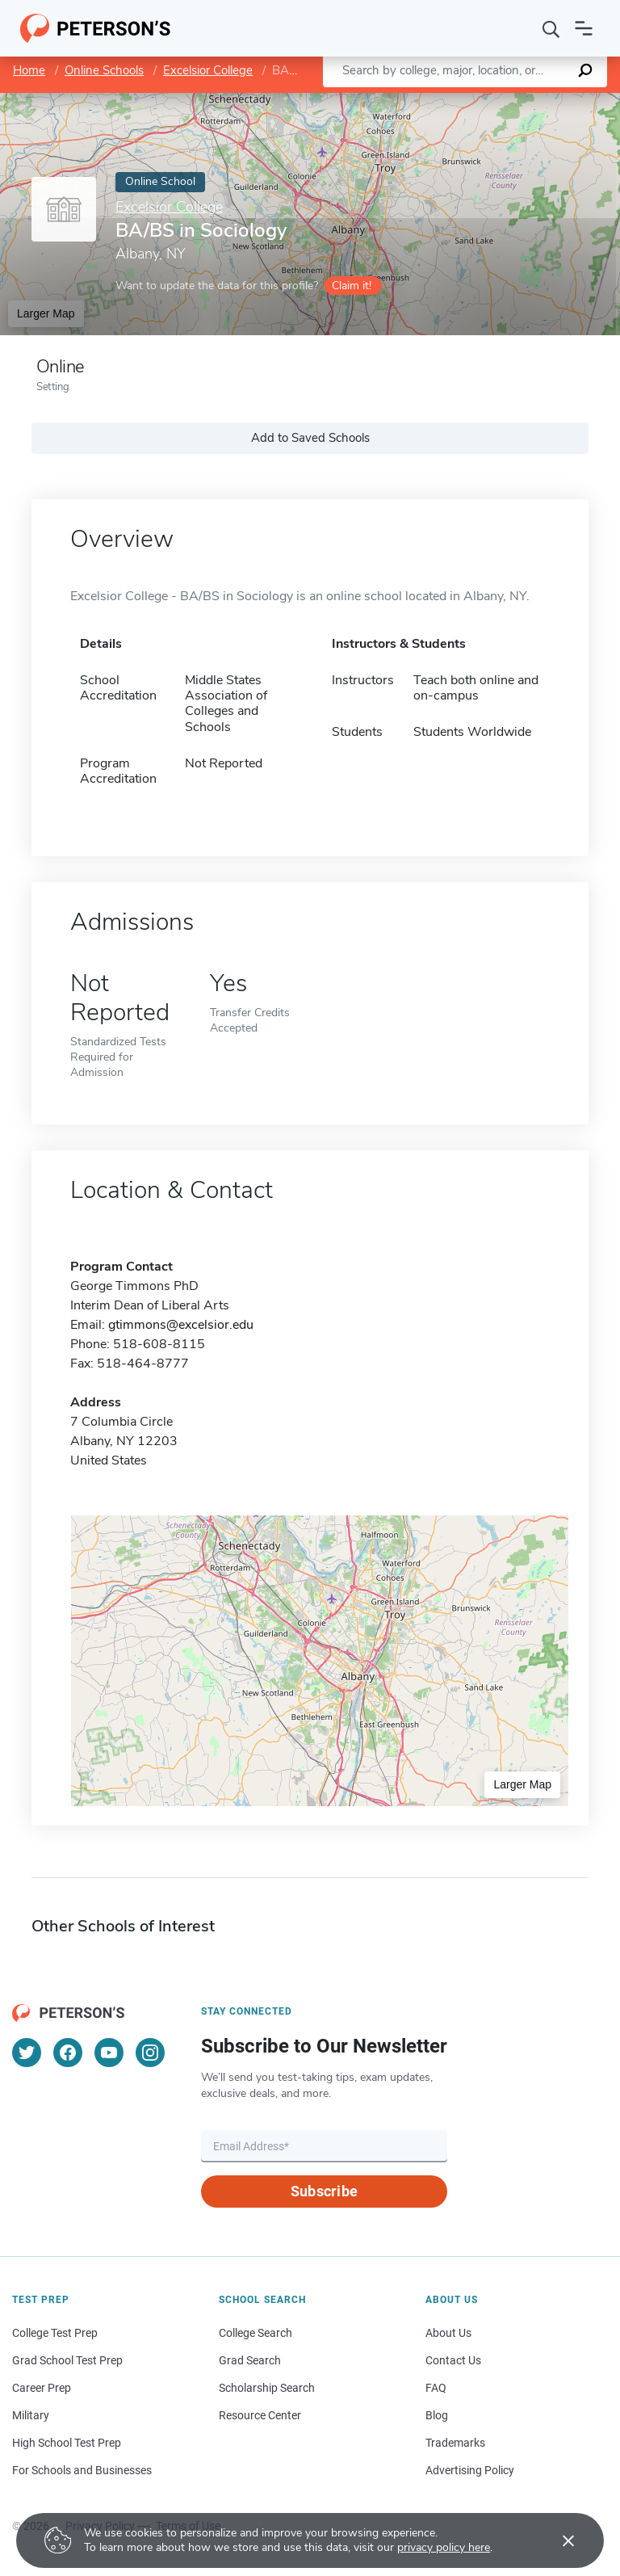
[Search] (551, 28)
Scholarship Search (267, 2387)
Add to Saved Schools (310, 438)
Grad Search (250, 2360)
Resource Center (260, 2415)
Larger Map (46, 313)
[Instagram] (150, 2052)
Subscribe (324, 2191)
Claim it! (351, 285)
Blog (436, 2415)
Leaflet (424, 100)
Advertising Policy (469, 2470)
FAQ (435, 2387)
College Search (255, 2332)
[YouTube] (109, 2052)
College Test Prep (55, 2332)
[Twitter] (26, 2052)
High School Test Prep (66, 2442)
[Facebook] (67, 2052)
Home (29, 70)
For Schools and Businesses (82, 2470)
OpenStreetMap (511, 100)
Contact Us (453, 2360)
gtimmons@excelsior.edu (180, 1325)
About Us (448, 2332)
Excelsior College (208, 70)
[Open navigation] (584, 28)
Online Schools (104, 70)
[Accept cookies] (557, 2540)
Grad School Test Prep (67, 2360)
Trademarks (455, 2442)
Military (30, 2415)
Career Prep (41, 2387)
